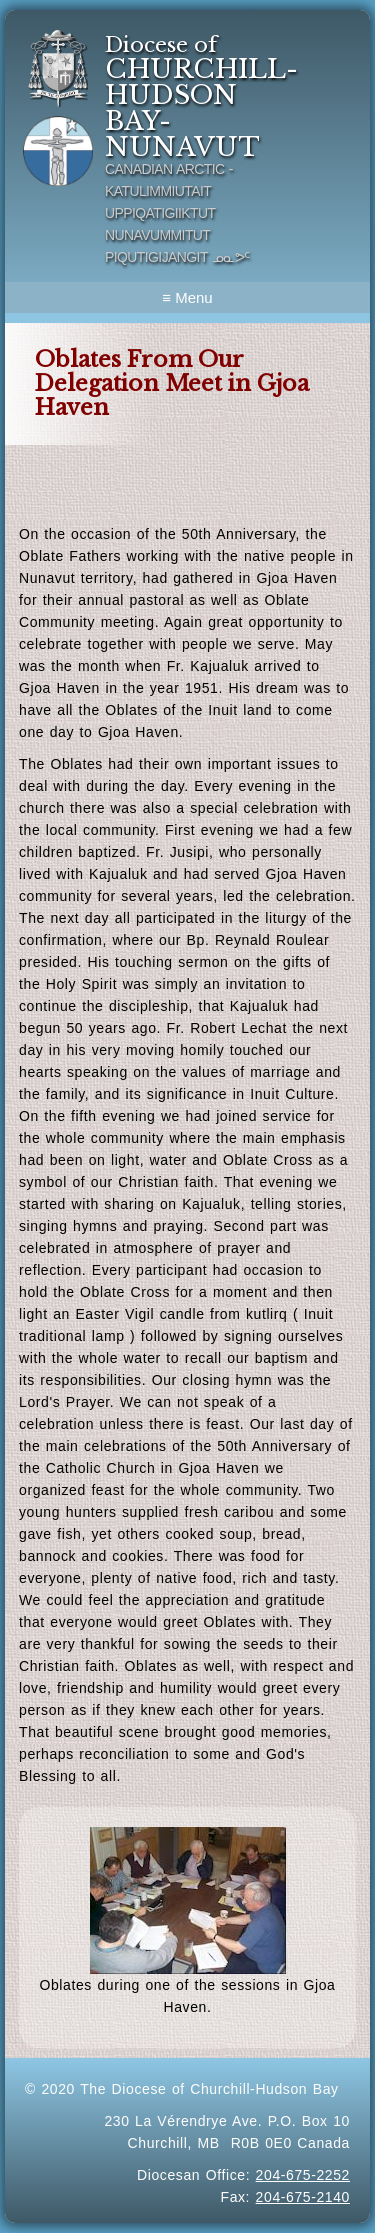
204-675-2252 (303, 2175)
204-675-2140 (303, 2197)
